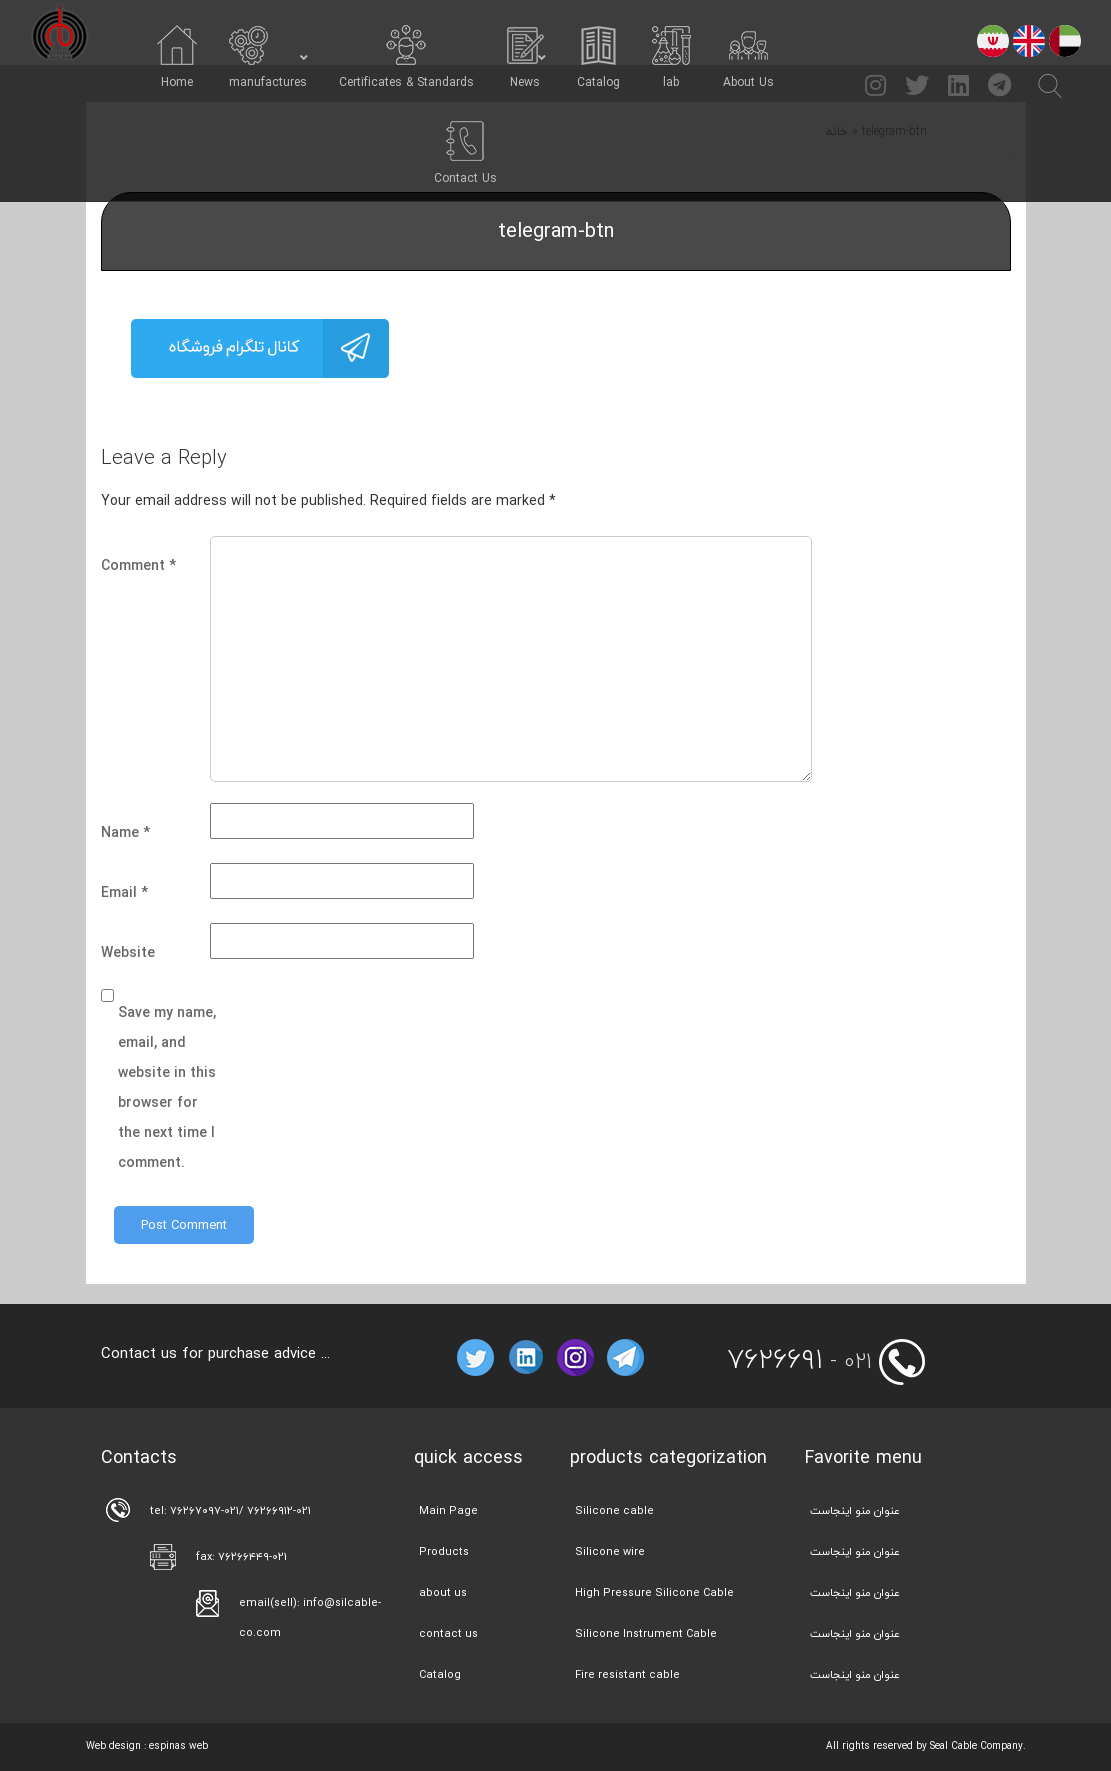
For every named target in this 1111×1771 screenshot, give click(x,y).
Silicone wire (610, 1551)
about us (443, 1592)
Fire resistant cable (627, 1674)
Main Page (448, 1510)
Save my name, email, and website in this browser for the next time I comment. (167, 1087)
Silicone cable (614, 1510)
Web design (113, 1745)
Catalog (440, 1674)
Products (444, 1551)
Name (125, 832)
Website (128, 952)
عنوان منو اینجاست (855, 1510)
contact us (448, 1633)
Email (124, 892)
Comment (138, 565)
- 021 (799, 1361)
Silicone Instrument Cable (646, 1633)
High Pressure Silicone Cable (654, 1592)
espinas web (178, 1745)
